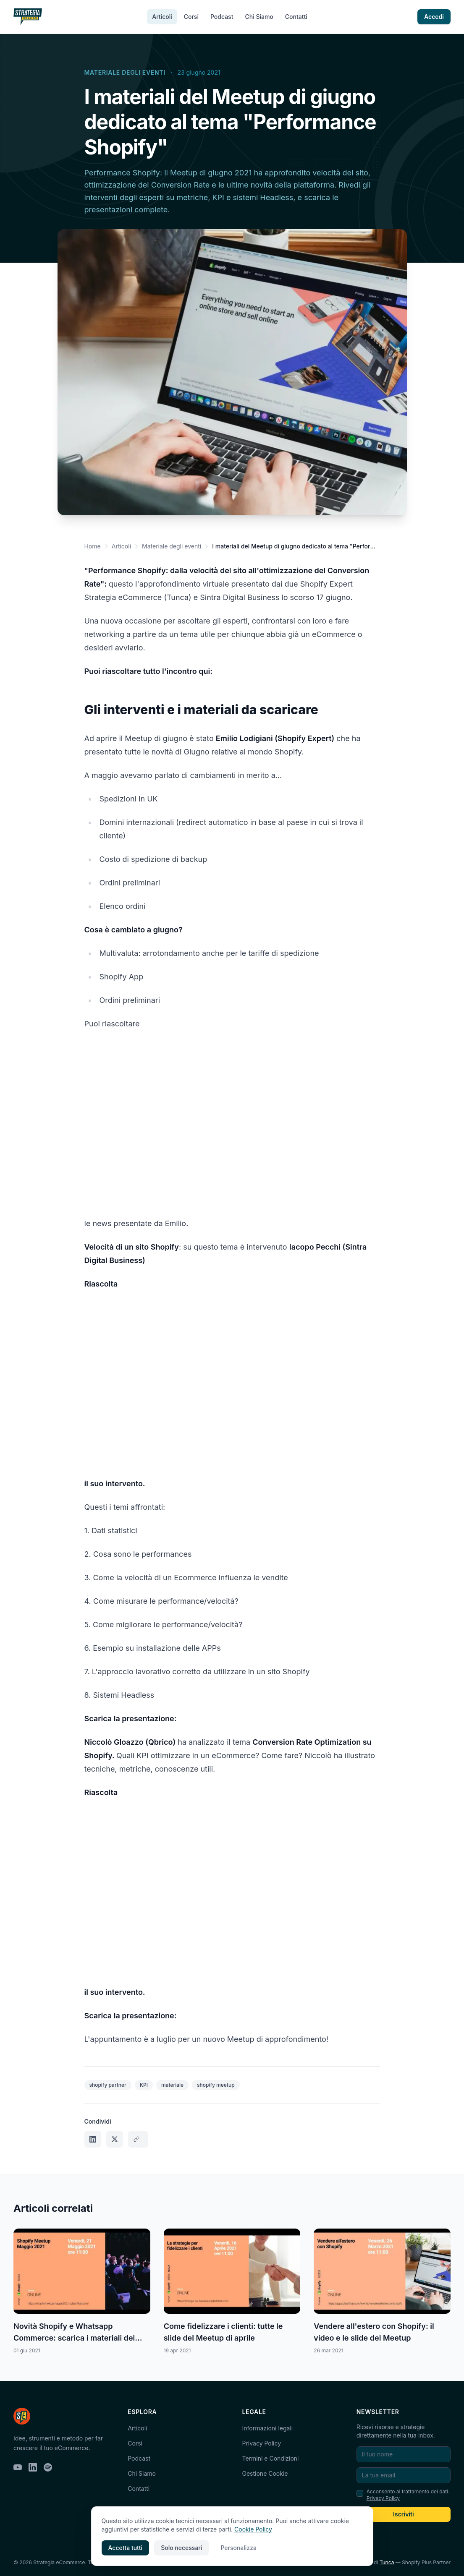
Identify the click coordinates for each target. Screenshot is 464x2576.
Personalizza (238, 2547)
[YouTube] (17, 2467)
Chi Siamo (259, 16)
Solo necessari (181, 2547)
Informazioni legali (267, 2428)
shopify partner (107, 2085)
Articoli (162, 16)
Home (92, 546)
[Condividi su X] (114, 2139)
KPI (144, 2085)
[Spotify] (48, 2467)
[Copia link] (138, 2139)
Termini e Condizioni (270, 2458)
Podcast (221, 16)
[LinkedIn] (33, 2467)
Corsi (191, 16)
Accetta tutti (125, 2547)
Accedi (434, 16)
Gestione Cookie (265, 2473)
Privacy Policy (261, 2443)
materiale (172, 2085)
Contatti (296, 16)
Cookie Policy (253, 2529)
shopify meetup (216, 2085)
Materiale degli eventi (124, 72)
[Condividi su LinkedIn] (92, 2139)
